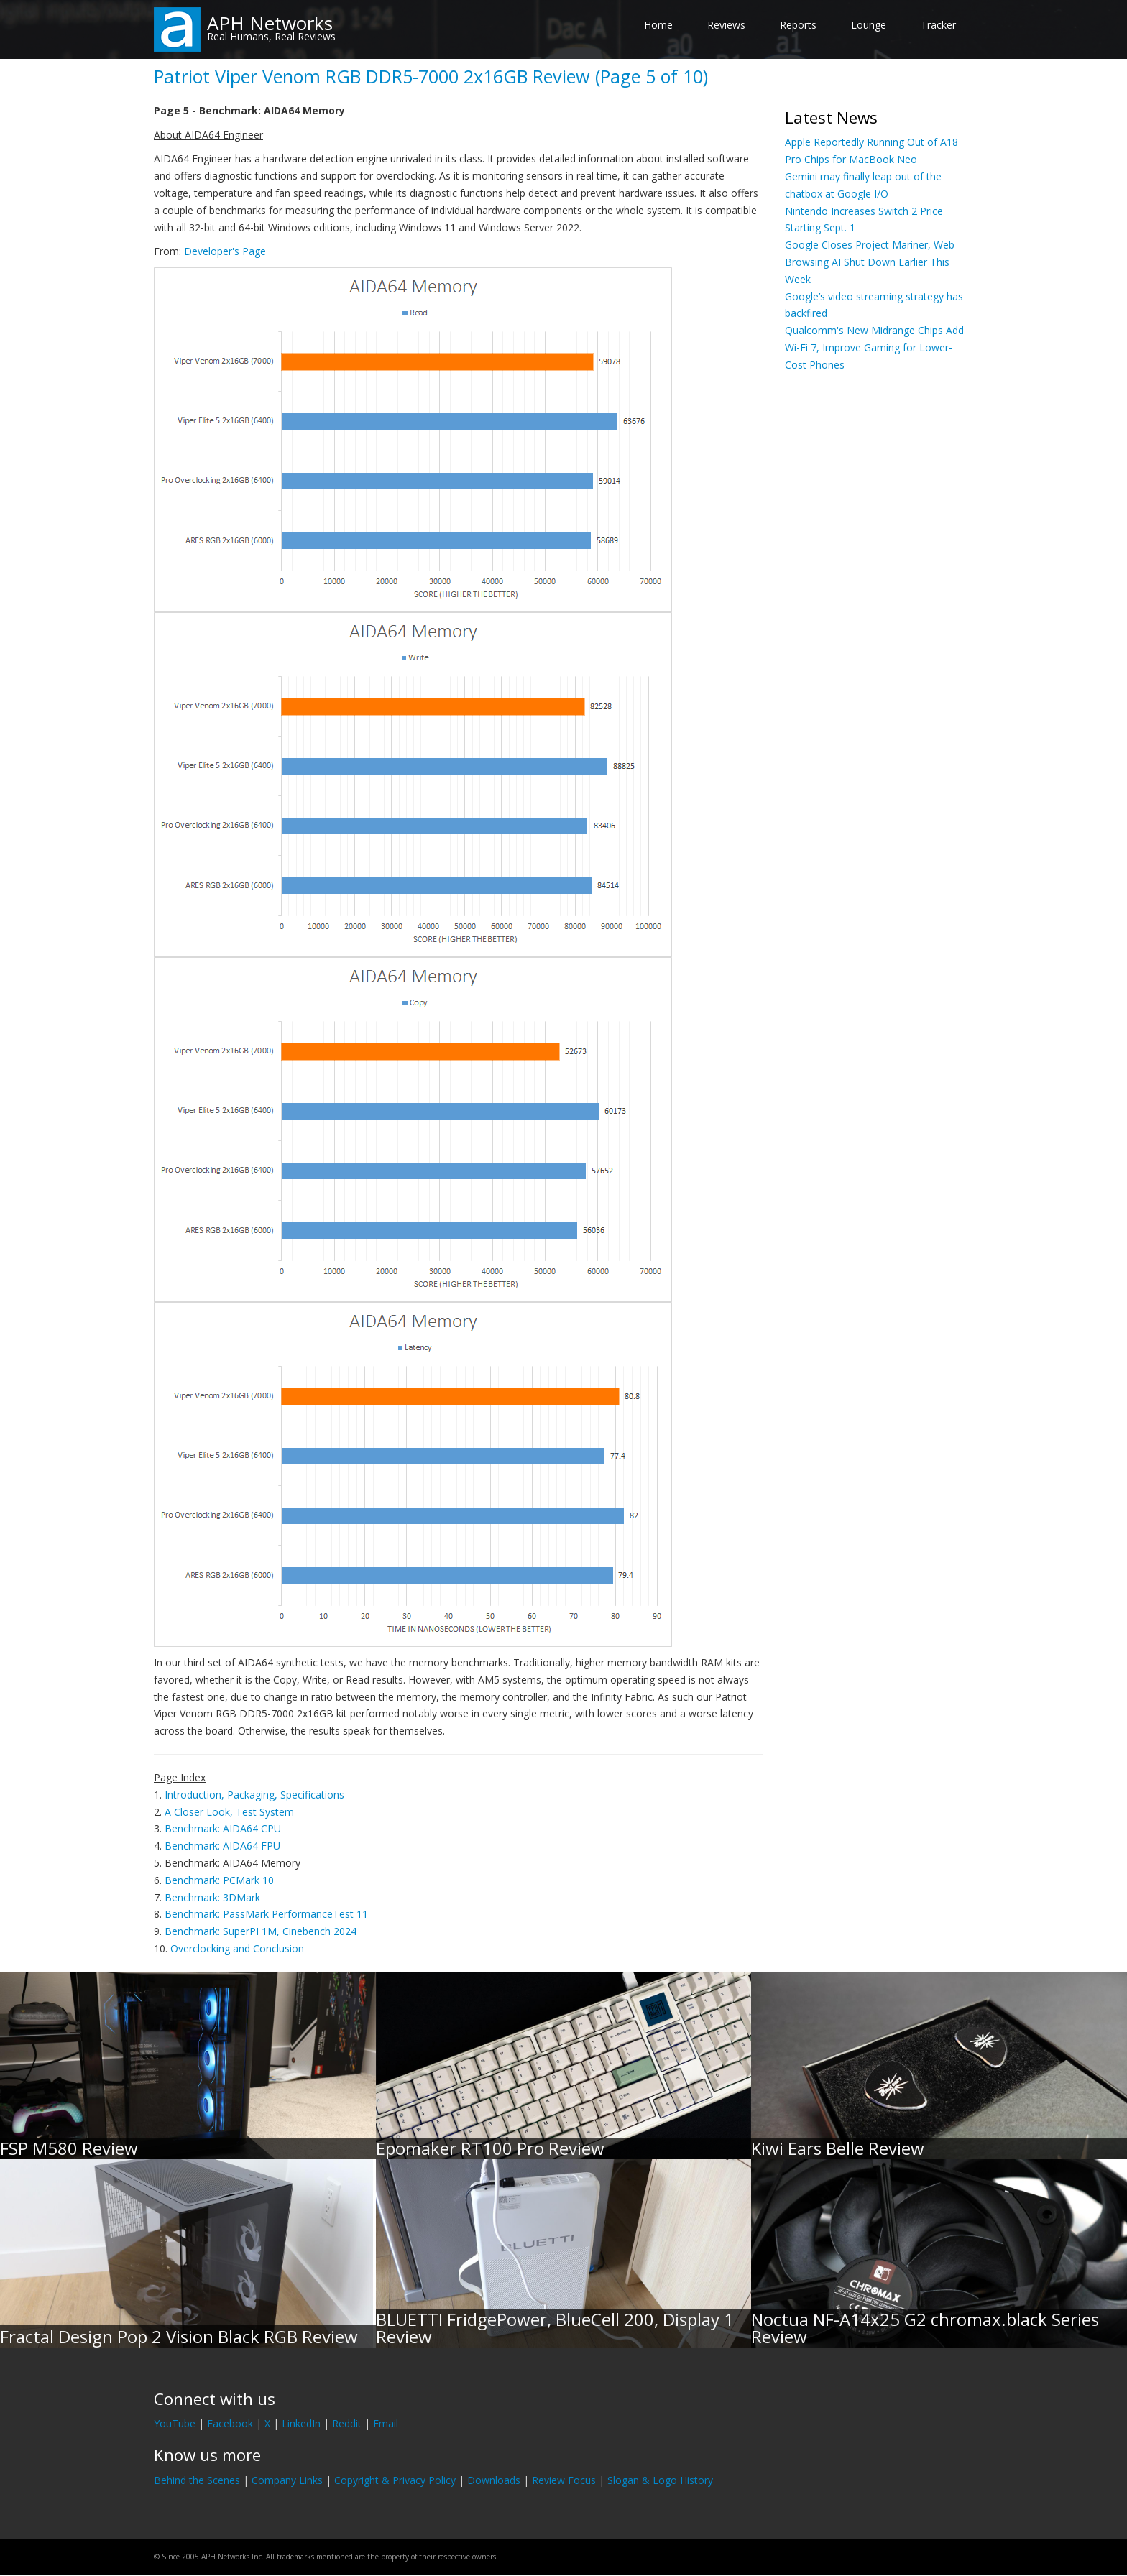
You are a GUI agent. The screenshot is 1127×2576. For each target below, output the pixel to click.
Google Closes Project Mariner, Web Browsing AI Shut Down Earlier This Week (869, 262)
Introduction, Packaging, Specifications (254, 1794)
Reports (798, 25)
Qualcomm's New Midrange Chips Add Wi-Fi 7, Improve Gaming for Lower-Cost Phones (874, 347)
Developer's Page (225, 251)
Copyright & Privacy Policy (395, 2480)
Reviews (726, 25)
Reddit (347, 2423)
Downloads (493, 2480)
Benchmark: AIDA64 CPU (223, 1828)
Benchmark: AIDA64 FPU (222, 1845)
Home (658, 25)
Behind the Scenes (197, 2480)
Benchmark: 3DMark (212, 1897)
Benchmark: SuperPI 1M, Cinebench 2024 (260, 1931)
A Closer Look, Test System (229, 1812)
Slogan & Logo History (660, 2480)
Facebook (230, 2423)
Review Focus (564, 2480)
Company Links (287, 2480)
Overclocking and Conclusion (237, 1948)
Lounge (868, 25)
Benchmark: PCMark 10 (219, 1880)
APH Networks (270, 23)
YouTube (175, 2423)
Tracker (938, 25)
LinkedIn (301, 2423)
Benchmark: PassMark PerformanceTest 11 (266, 1914)
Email (385, 2423)
